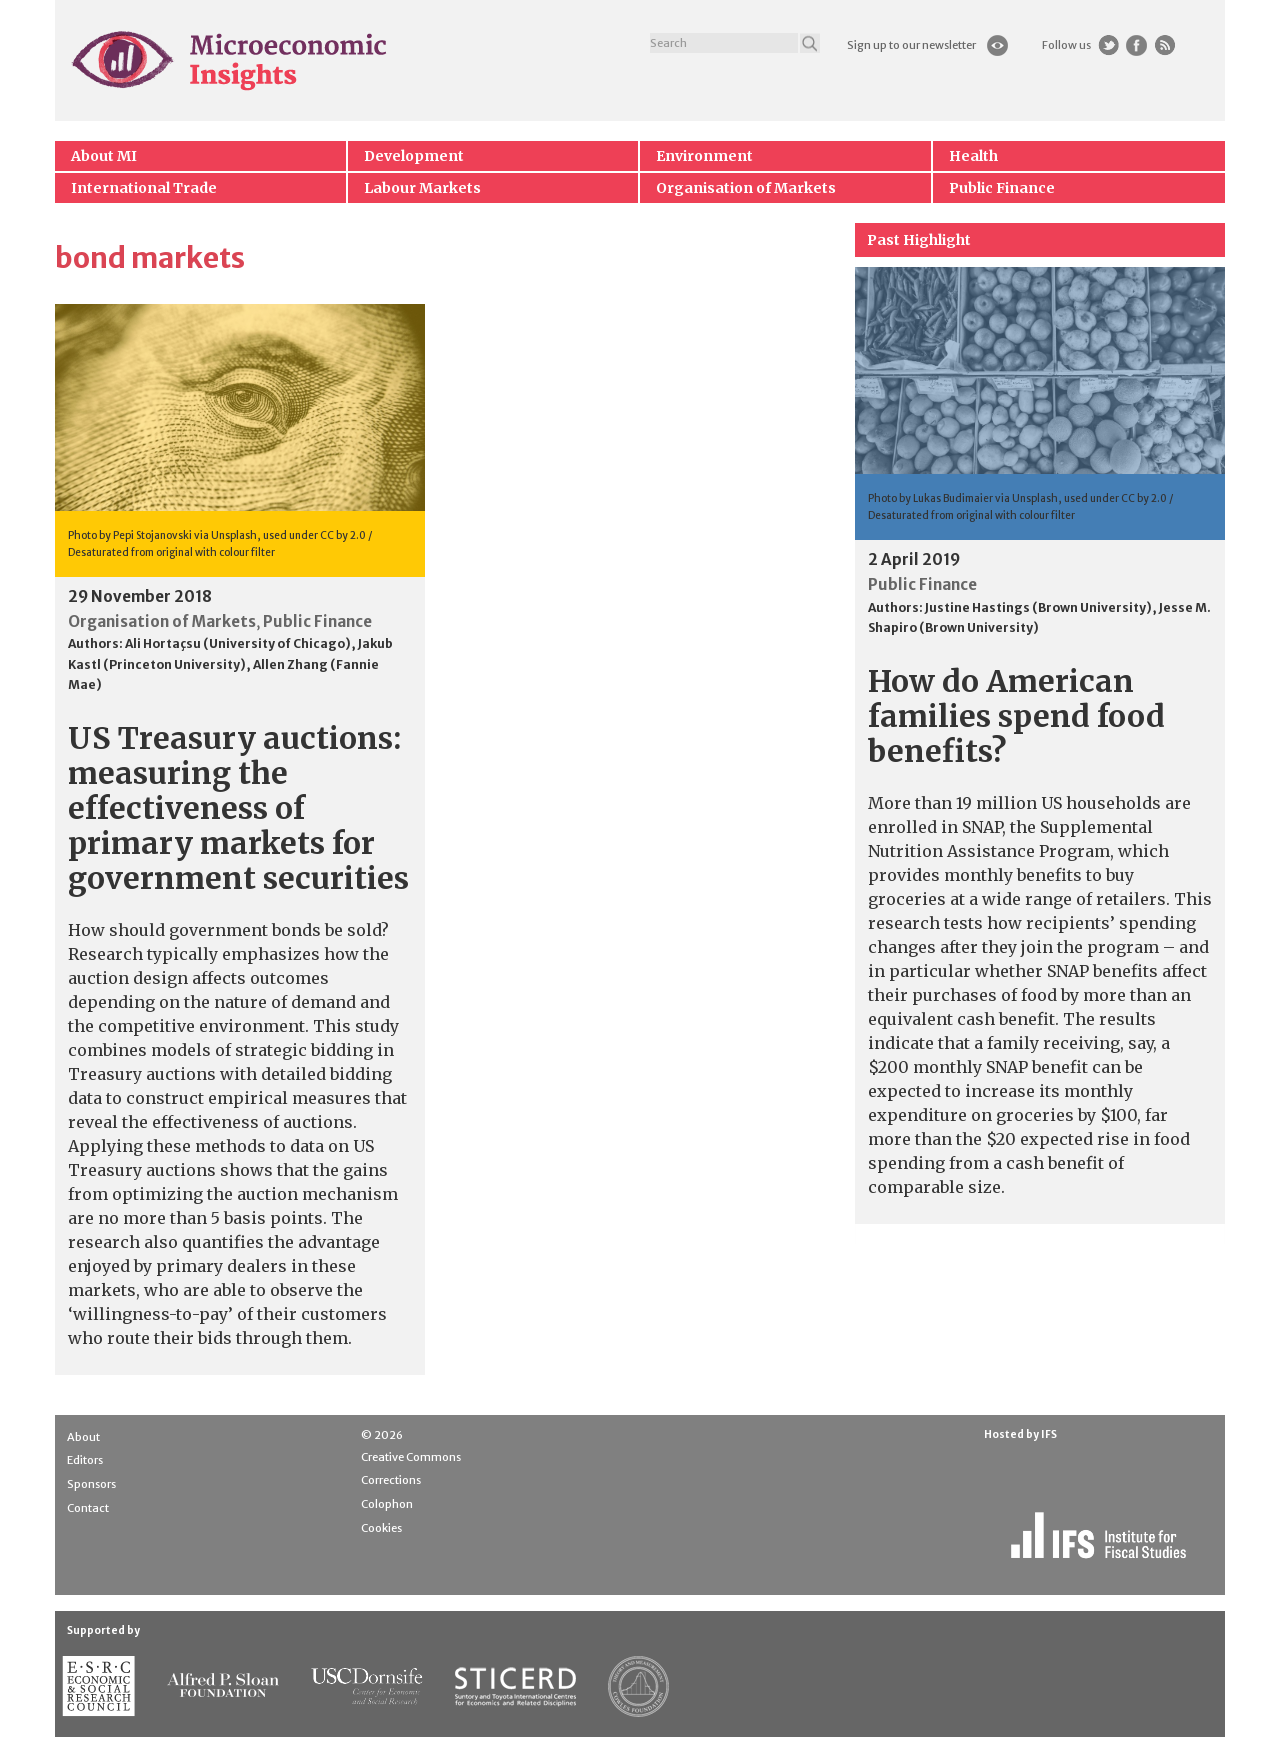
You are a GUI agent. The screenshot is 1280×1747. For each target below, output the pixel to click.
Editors (85, 1460)
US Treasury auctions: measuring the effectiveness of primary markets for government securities (238, 808)
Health (973, 156)
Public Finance (1002, 188)
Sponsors (91, 1484)
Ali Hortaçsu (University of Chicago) (238, 643)
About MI (104, 156)
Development (414, 156)
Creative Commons (411, 1457)
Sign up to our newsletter (911, 45)
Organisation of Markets (746, 188)
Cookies (381, 1528)
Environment (704, 156)
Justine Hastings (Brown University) (1038, 607)
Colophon (387, 1504)
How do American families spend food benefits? (1016, 716)
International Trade (144, 188)
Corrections (391, 1480)
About (83, 1437)
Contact (88, 1508)
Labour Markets (422, 188)
